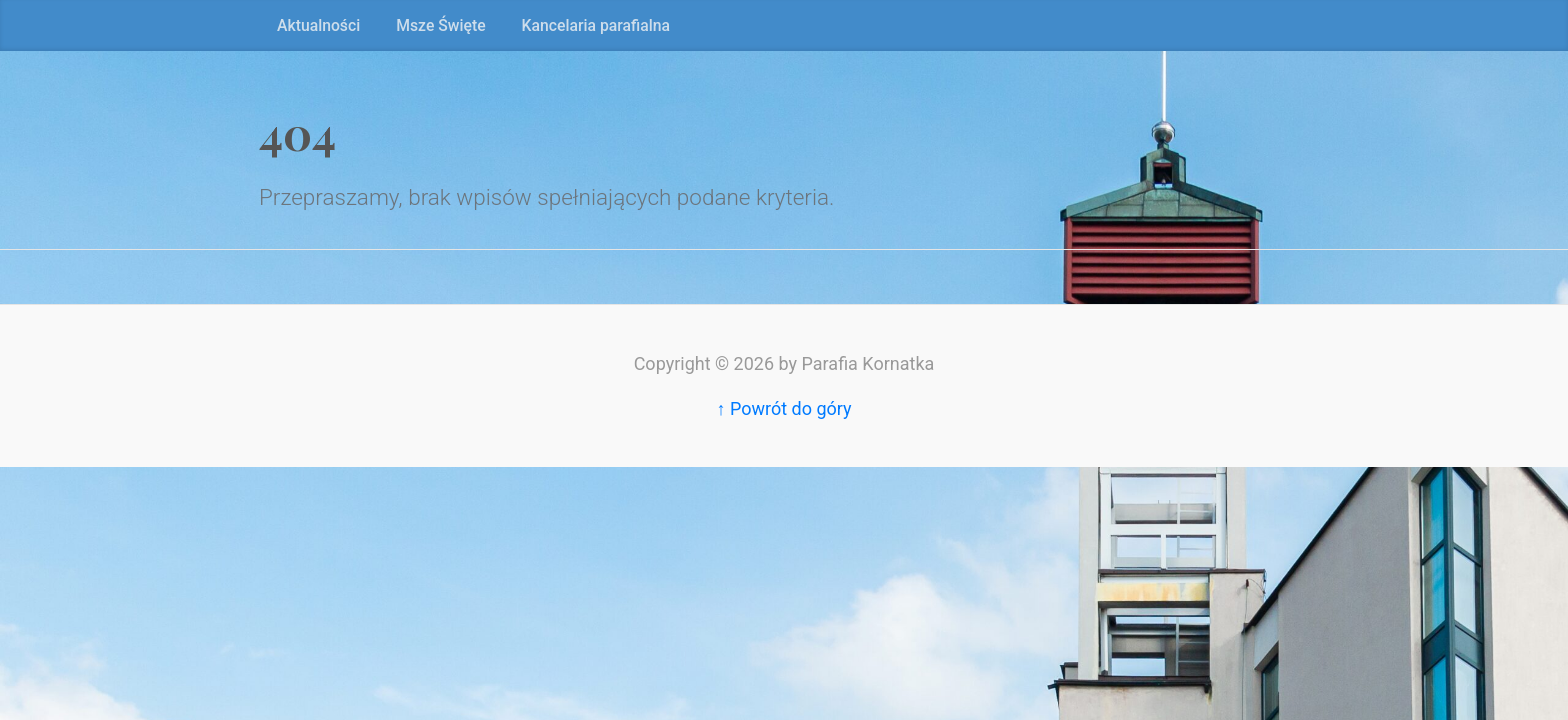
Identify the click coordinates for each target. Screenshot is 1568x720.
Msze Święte (440, 25)
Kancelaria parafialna (596, 25)
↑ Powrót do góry (783, 408)
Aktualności (318, 25)
